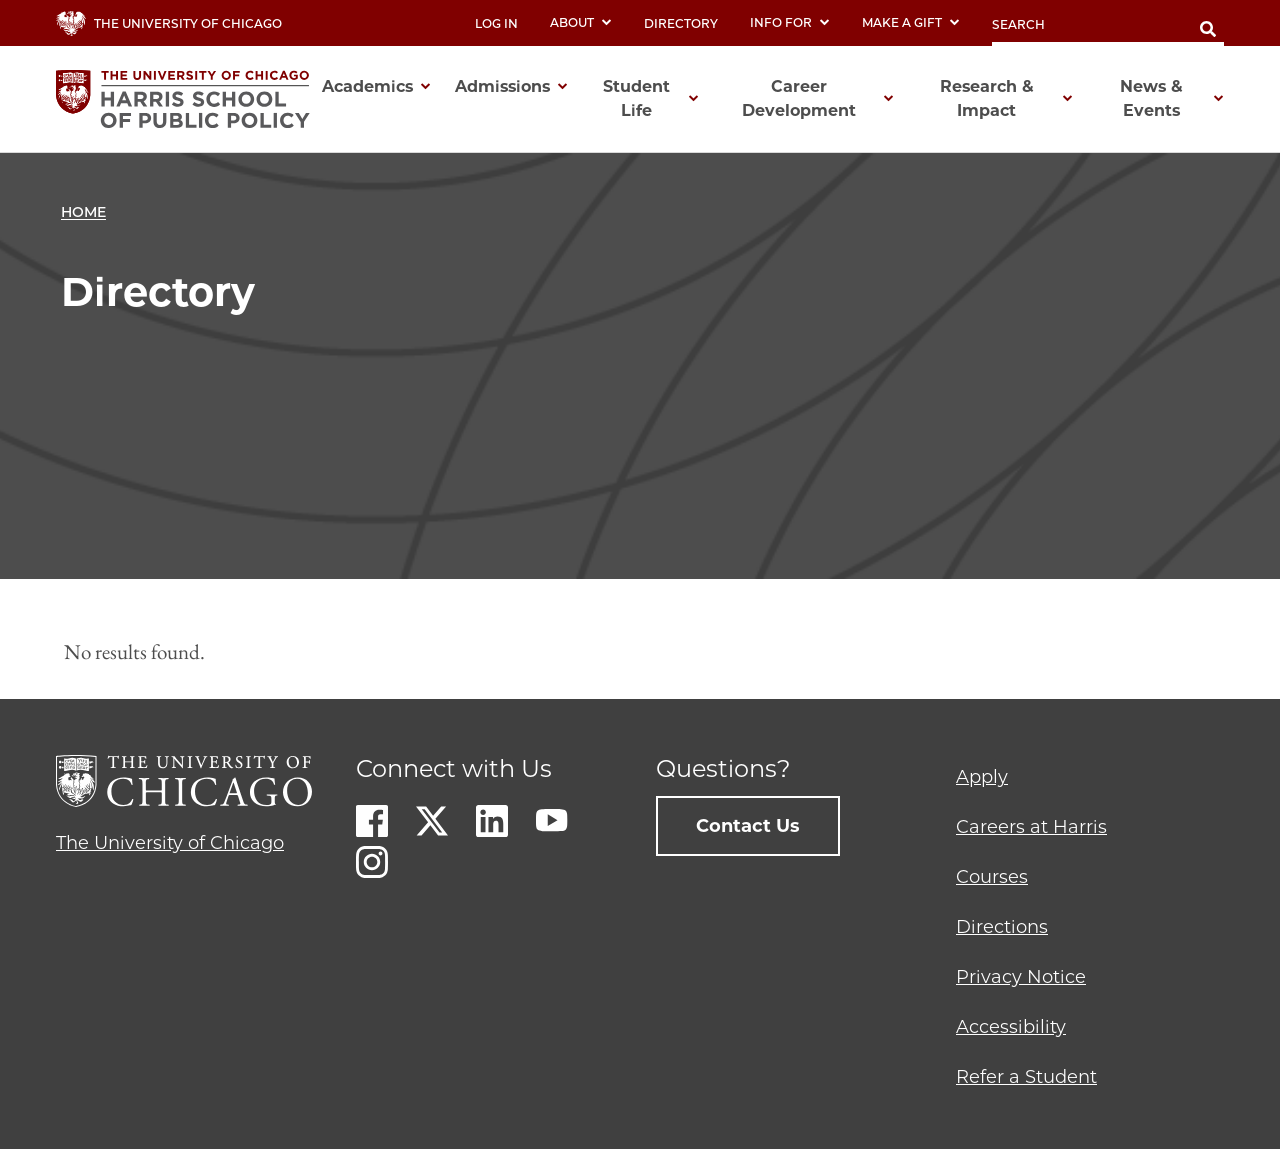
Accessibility (1011, 1027)
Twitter (432, 821)
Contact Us (748, 826)
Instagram (372, 862)
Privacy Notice (1021, 977)
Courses (992, 877)
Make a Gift (911, 22)
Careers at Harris (1031, 827)
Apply (982, 777)
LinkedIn (492, 821)
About (581, 22)
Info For (790, 22)
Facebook (372, 821)
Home (83, 212)
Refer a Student (1026, 1077)
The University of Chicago (170, 843)
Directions (1002, 927)
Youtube (552, 821)
